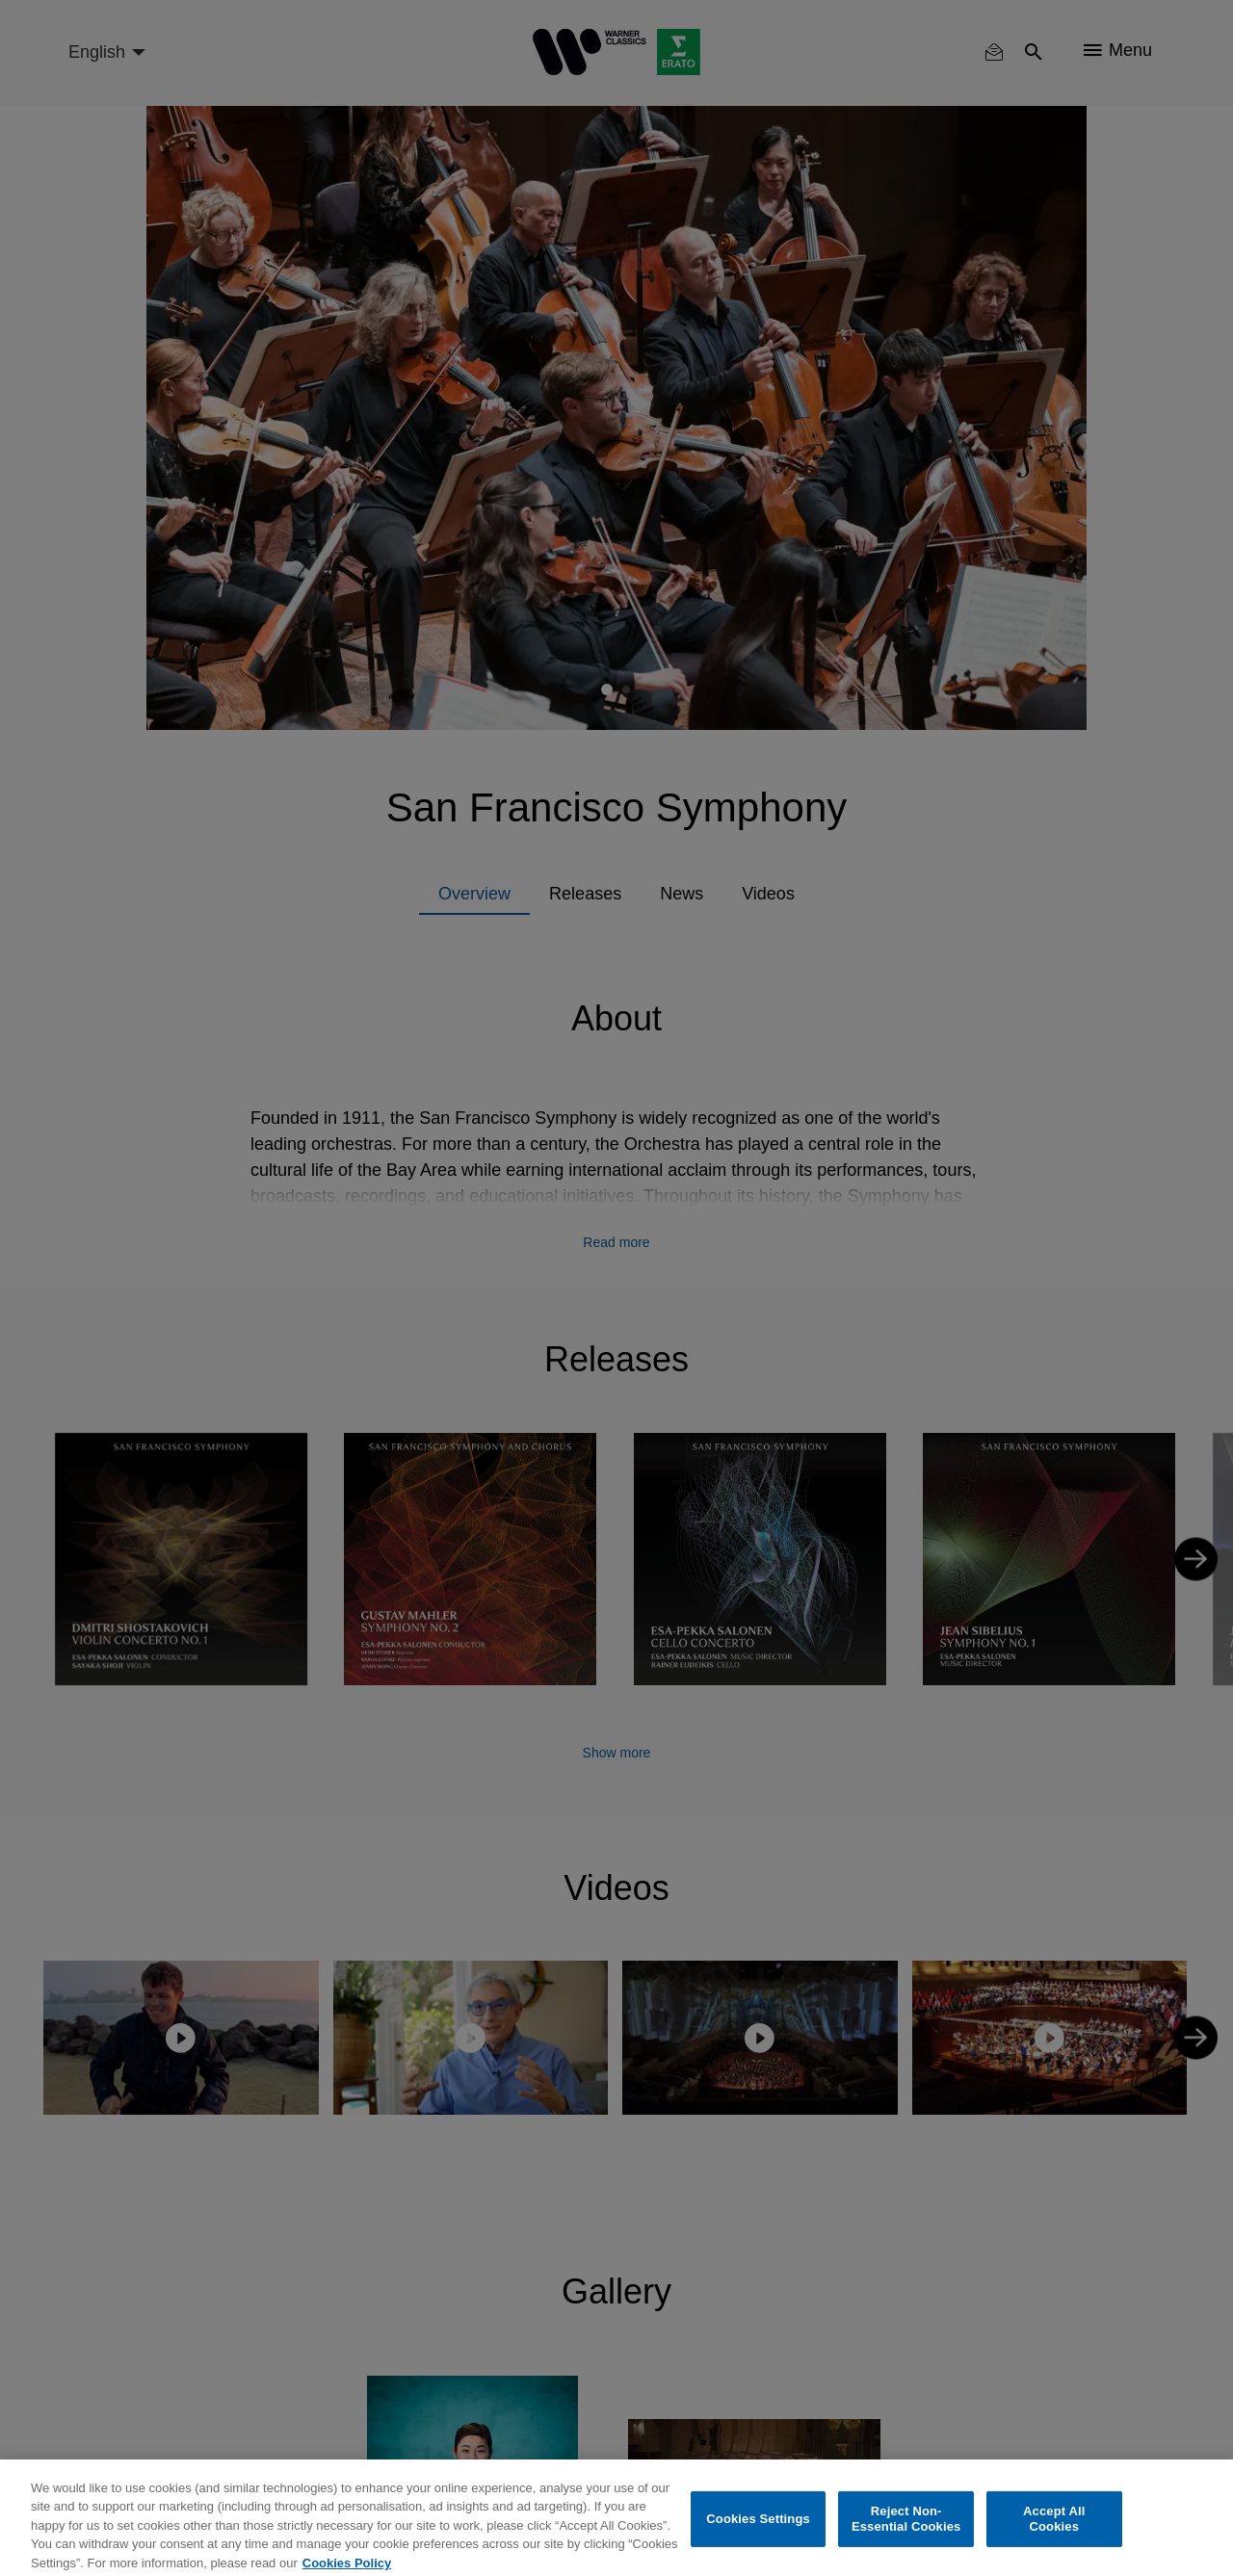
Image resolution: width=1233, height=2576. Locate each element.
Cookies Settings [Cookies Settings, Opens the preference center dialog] (758, 2530)
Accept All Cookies (1054, 2530)
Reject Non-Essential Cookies (906, 2530)
